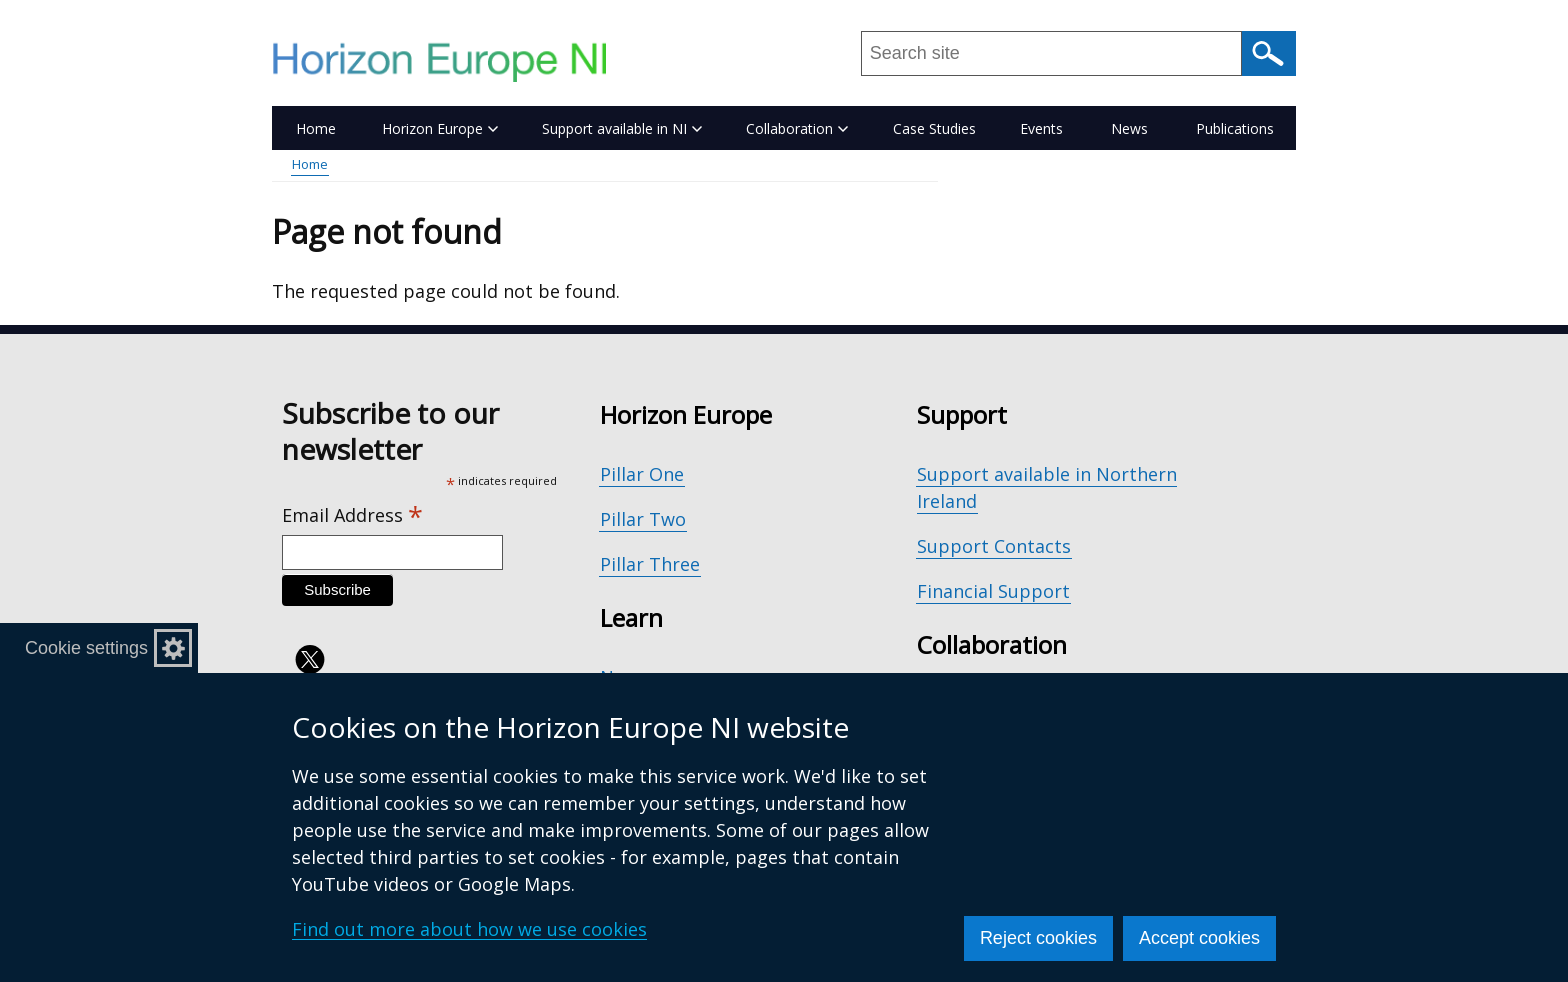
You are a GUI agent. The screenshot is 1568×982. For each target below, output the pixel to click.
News (1129, 128)
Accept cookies (1199, 938)
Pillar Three (650, 564)
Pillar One (642, 474)
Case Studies (934, 128)
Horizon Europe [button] (440, 128)
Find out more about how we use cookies (469, 929)
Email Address (352, 515)
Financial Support (993, 591)
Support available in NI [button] (622, 128)
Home (316, 128)
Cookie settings (86, 648)
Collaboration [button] (797, 128)
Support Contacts (994, 546)
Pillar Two (643, 519)
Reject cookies (1038, 938)
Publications (1235, 128)
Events (1041, 128)
